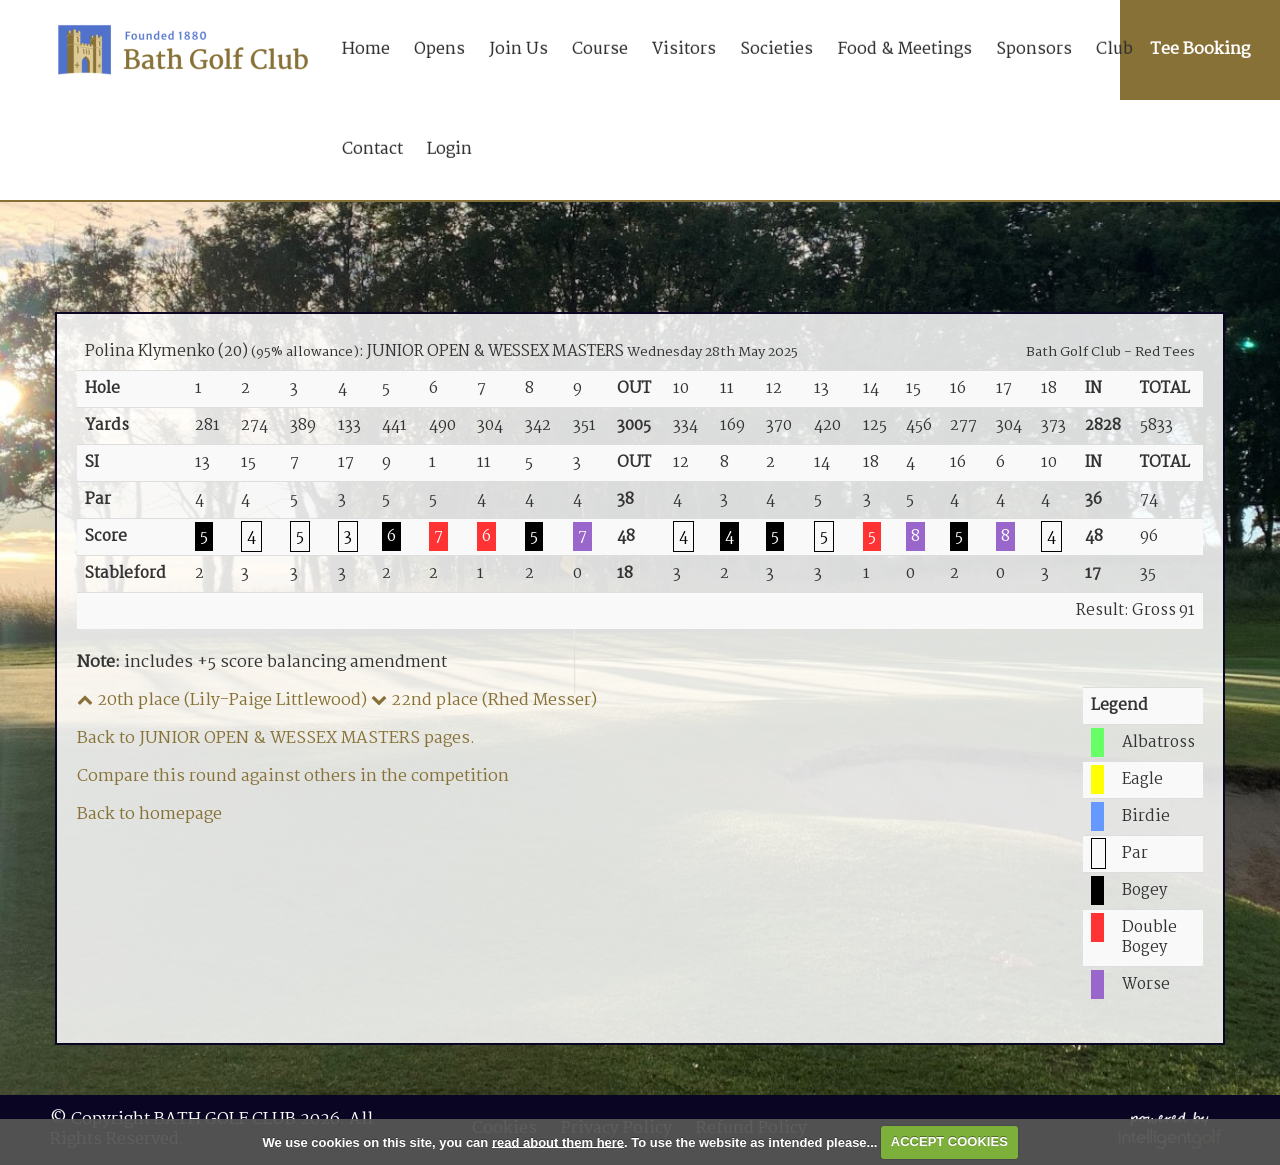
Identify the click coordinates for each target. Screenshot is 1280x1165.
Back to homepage (149, 814)
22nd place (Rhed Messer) (484, 700)
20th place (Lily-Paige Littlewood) (222, 700)
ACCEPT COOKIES (949, 1141)
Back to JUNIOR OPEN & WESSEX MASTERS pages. (276, 738)
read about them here (558, 1141)
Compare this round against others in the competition (293, 776)
